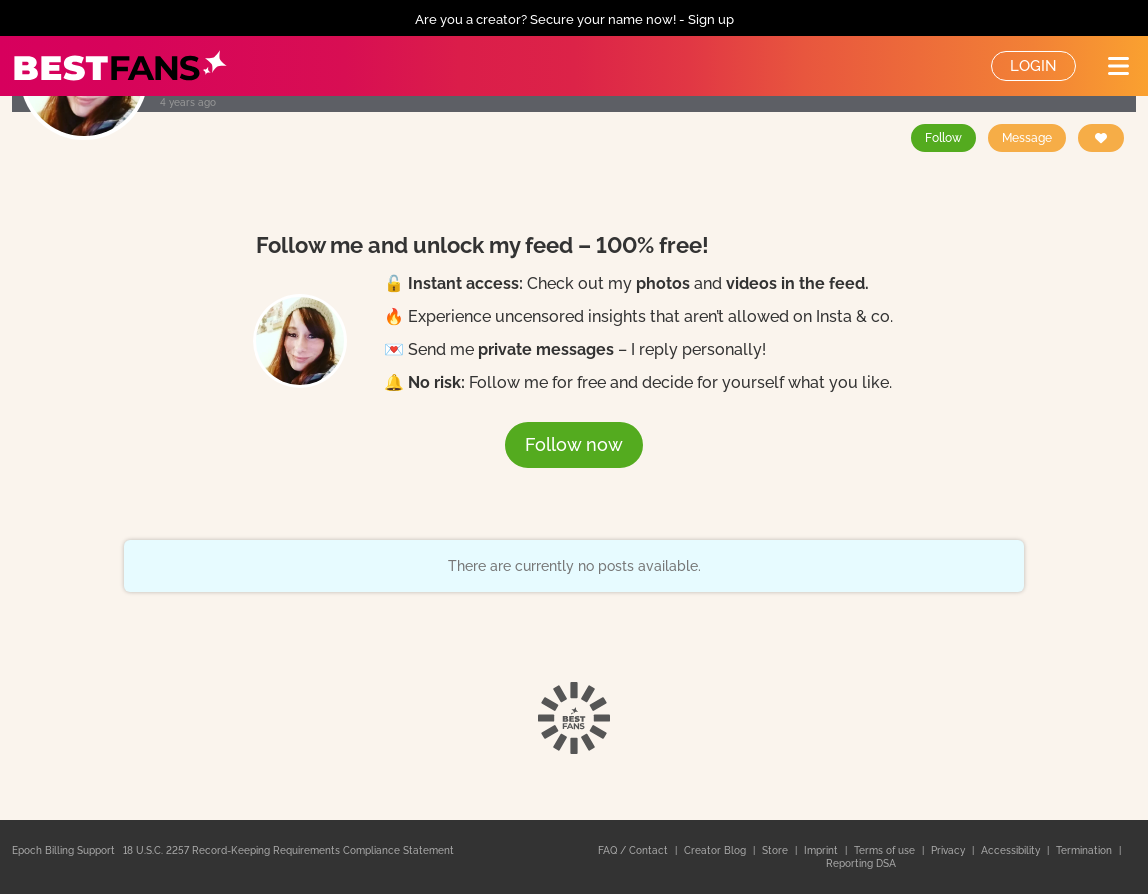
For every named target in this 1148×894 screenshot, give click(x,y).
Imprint (822, 850)
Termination (1085, 850)
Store (776, 850)
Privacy (949, 850)
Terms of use (886, 850)
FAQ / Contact (634, 850)
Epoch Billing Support (63, 850)
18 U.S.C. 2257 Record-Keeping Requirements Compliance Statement (288, 850)
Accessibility (1012, 850)
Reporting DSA (861, 863)
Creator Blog (716, 850)
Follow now (574, 444)
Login (1033, 66)
